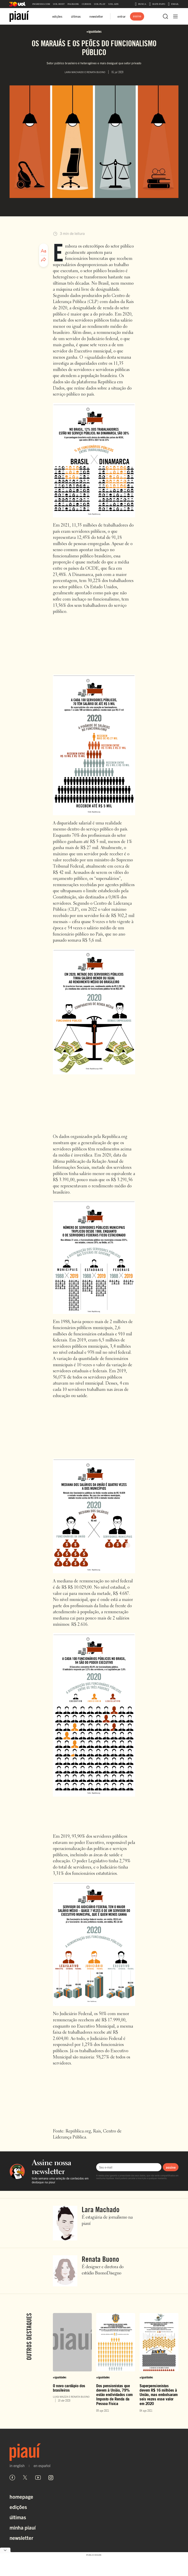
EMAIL (173, 4)
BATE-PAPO (157, 4)
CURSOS (86, 4)
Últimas (18, 2517)
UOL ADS (113, 4)
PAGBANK (73, 4)
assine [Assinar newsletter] (171, 2167)
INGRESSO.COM (41, 4)
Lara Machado (101, 2209)
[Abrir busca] (165, 16)
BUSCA (140, 4)
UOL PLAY (99, 4)
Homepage (21, 2496)
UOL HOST (58, 4)
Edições (18, 2506)
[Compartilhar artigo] (43, 259)
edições (57, 16)
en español (42, 2465)
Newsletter (21, 2537)
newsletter (96, 16)
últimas (76, 16)
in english (17, 2465)
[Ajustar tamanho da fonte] (43, 250)
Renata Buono (100, 2259)
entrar (122, 16)
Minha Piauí (23, 2527)
